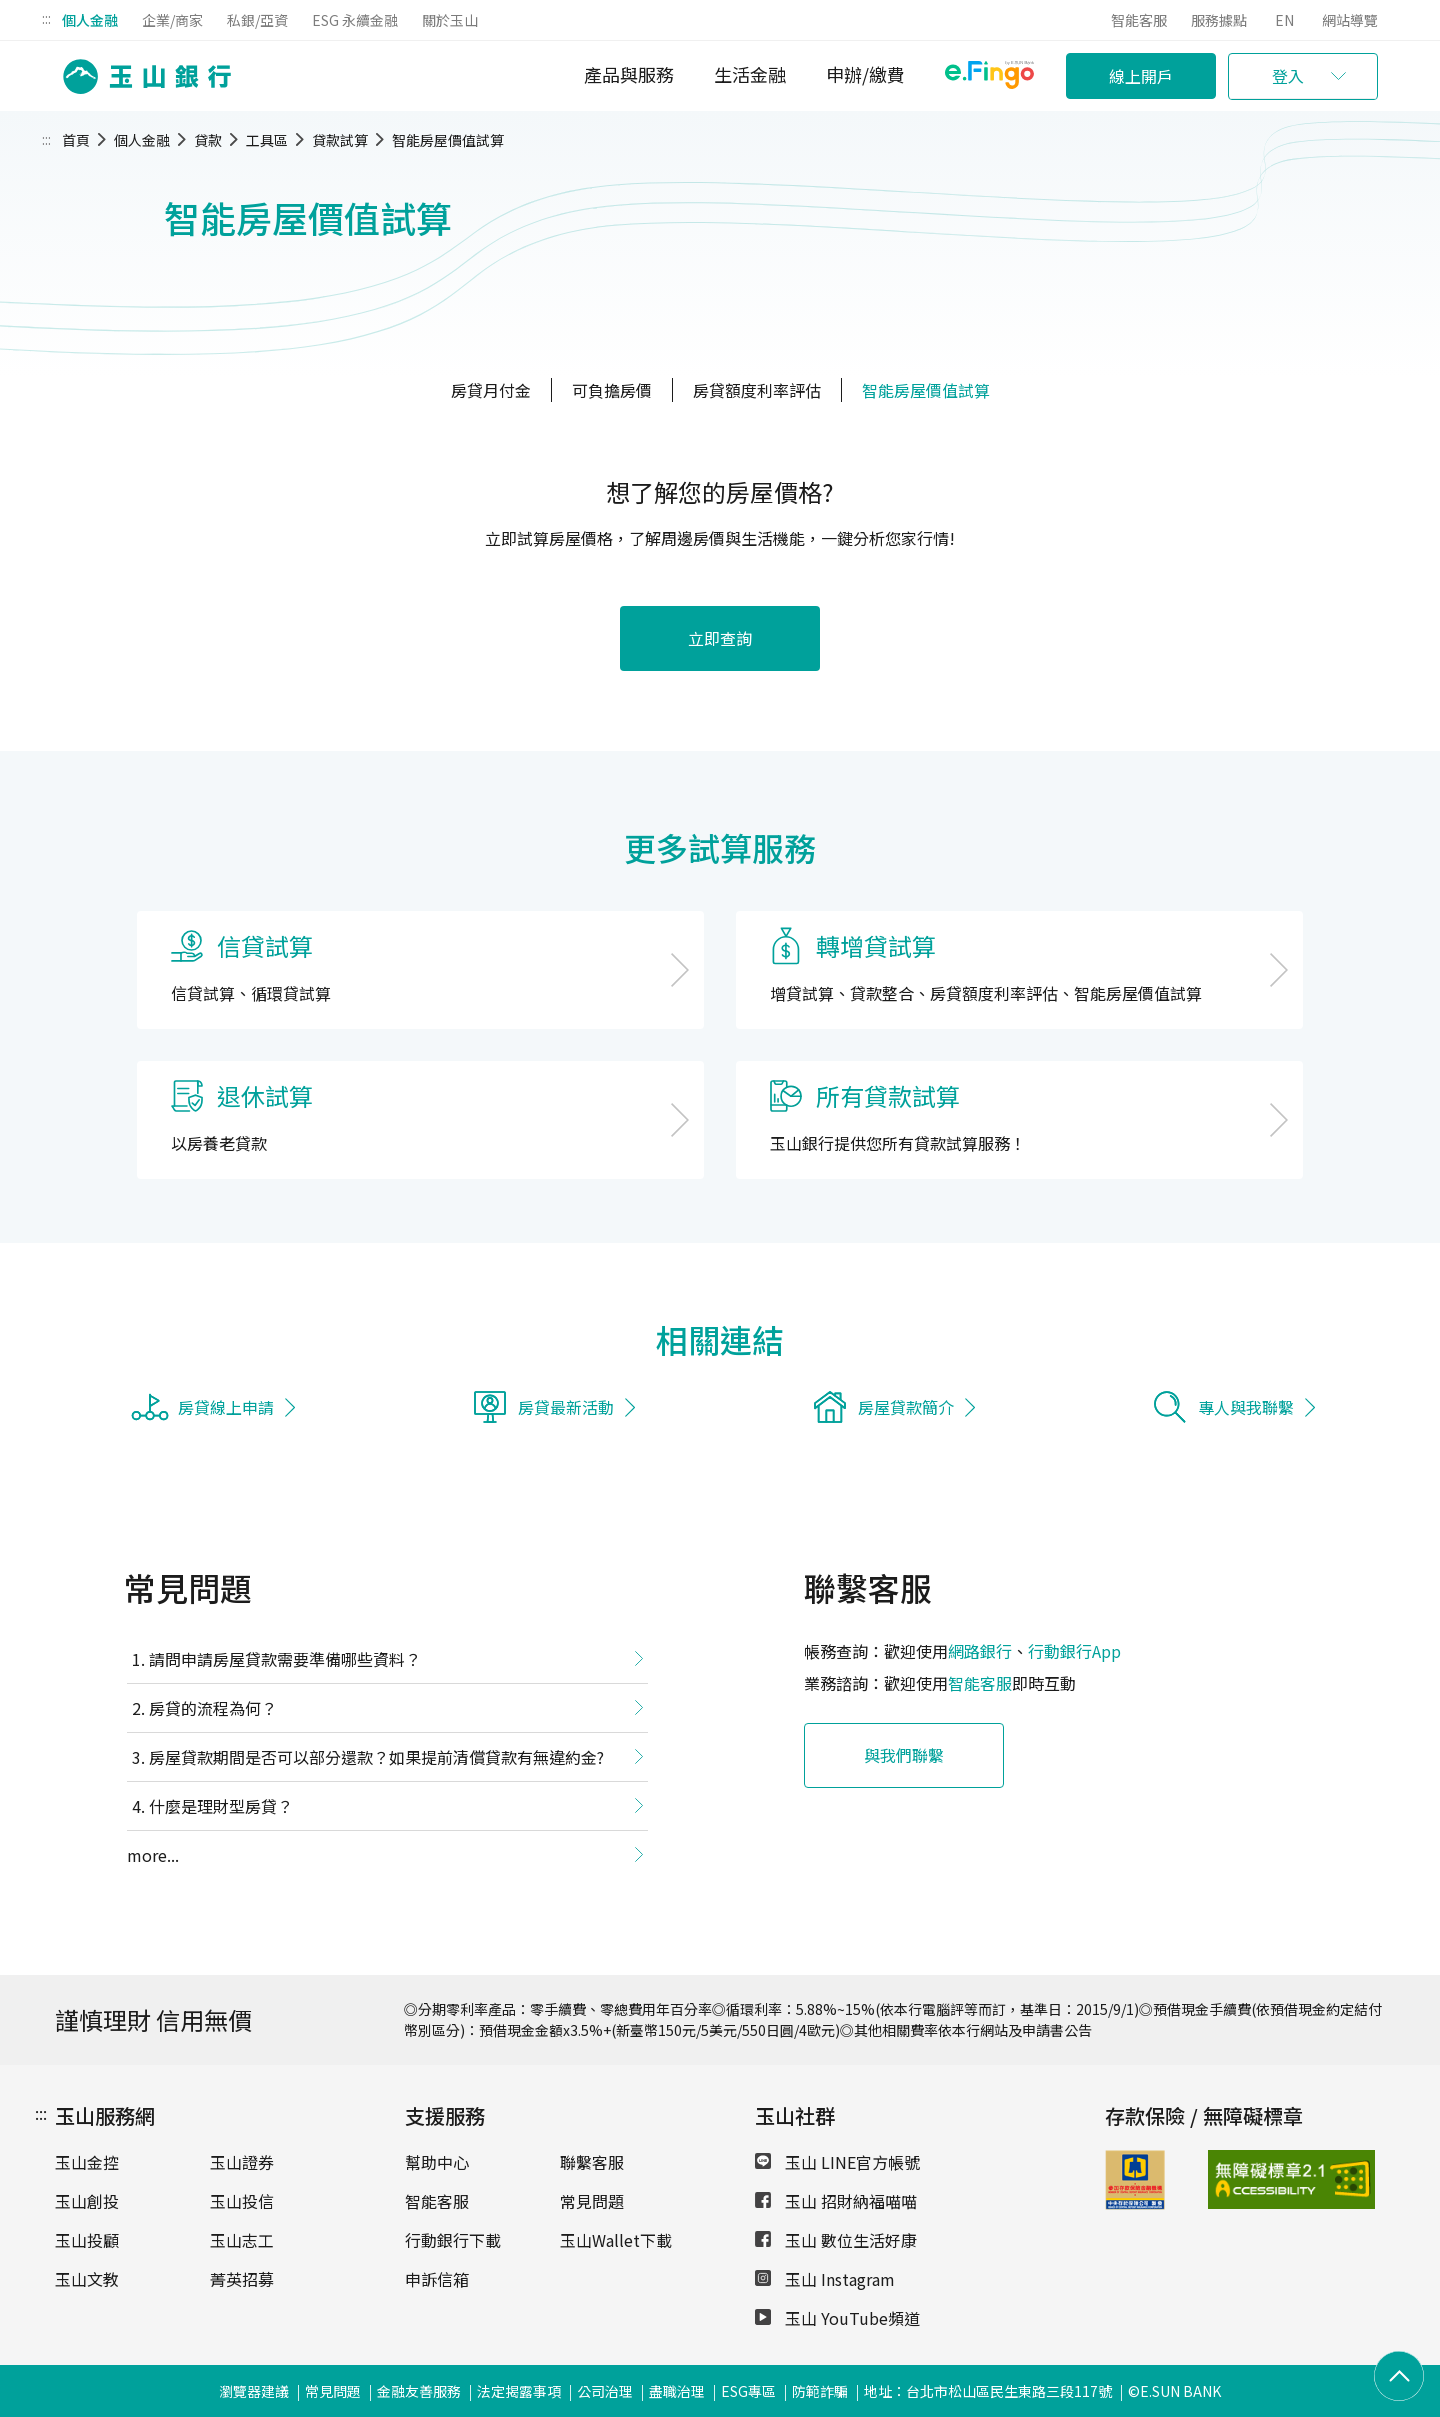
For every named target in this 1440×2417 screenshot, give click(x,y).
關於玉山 (450, 20)
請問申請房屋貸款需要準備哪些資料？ (285, 1659)
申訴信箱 (437, 2279)
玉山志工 (242, 2240)
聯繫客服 (592, 2162)
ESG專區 (748, 2391)
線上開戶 (1141, 76)
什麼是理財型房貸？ (221, 1806)
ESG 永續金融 (355, 20)
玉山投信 (242, 2201)
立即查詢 (720, 638)
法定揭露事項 (519, 2391)
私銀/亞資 (257, 20)
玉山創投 (87, 2201)
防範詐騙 (820, 2391)
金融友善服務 (419, 2391)
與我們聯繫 (904, 1755)
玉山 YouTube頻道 (837, 2318)
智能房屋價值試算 (448, 140)
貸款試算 (340, 140)
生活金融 (750, 74)
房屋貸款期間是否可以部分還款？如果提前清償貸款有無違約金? (376, 1757)
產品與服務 (629, 74)
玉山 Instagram (825, 2279)
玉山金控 (87, 2162)
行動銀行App (1074, 1651)
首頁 (76, 140)
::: (46, 18)
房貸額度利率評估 (757, 390)
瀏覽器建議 (254, 2391)
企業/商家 (172, 20)
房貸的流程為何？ (213, 1708)
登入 (1288, 76)
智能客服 (1139, 20)
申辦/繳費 (865, 74)
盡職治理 (677, 2391)
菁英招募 (242, 2279)
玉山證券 (242, 2162)
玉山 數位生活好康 (836, 2240)
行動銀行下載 (453, 2240)
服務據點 (1219, 20)
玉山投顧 (87, 2240)
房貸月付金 (491, 390)
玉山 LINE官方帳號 (837, 2162)
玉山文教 (87, 2279)
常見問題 (592, 2201)
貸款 (208, 140)
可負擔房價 (612, 390)
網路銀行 (980, 1651)
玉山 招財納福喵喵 (836, 2201)
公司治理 (605, 2391)
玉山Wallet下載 (616, 2240)
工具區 (267, 140)
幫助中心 (437, 2162)
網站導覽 (1350, 20)
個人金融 (90, 20)
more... (153, 1855)
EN (1284, 20)
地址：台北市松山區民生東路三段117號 (988, 2391)
